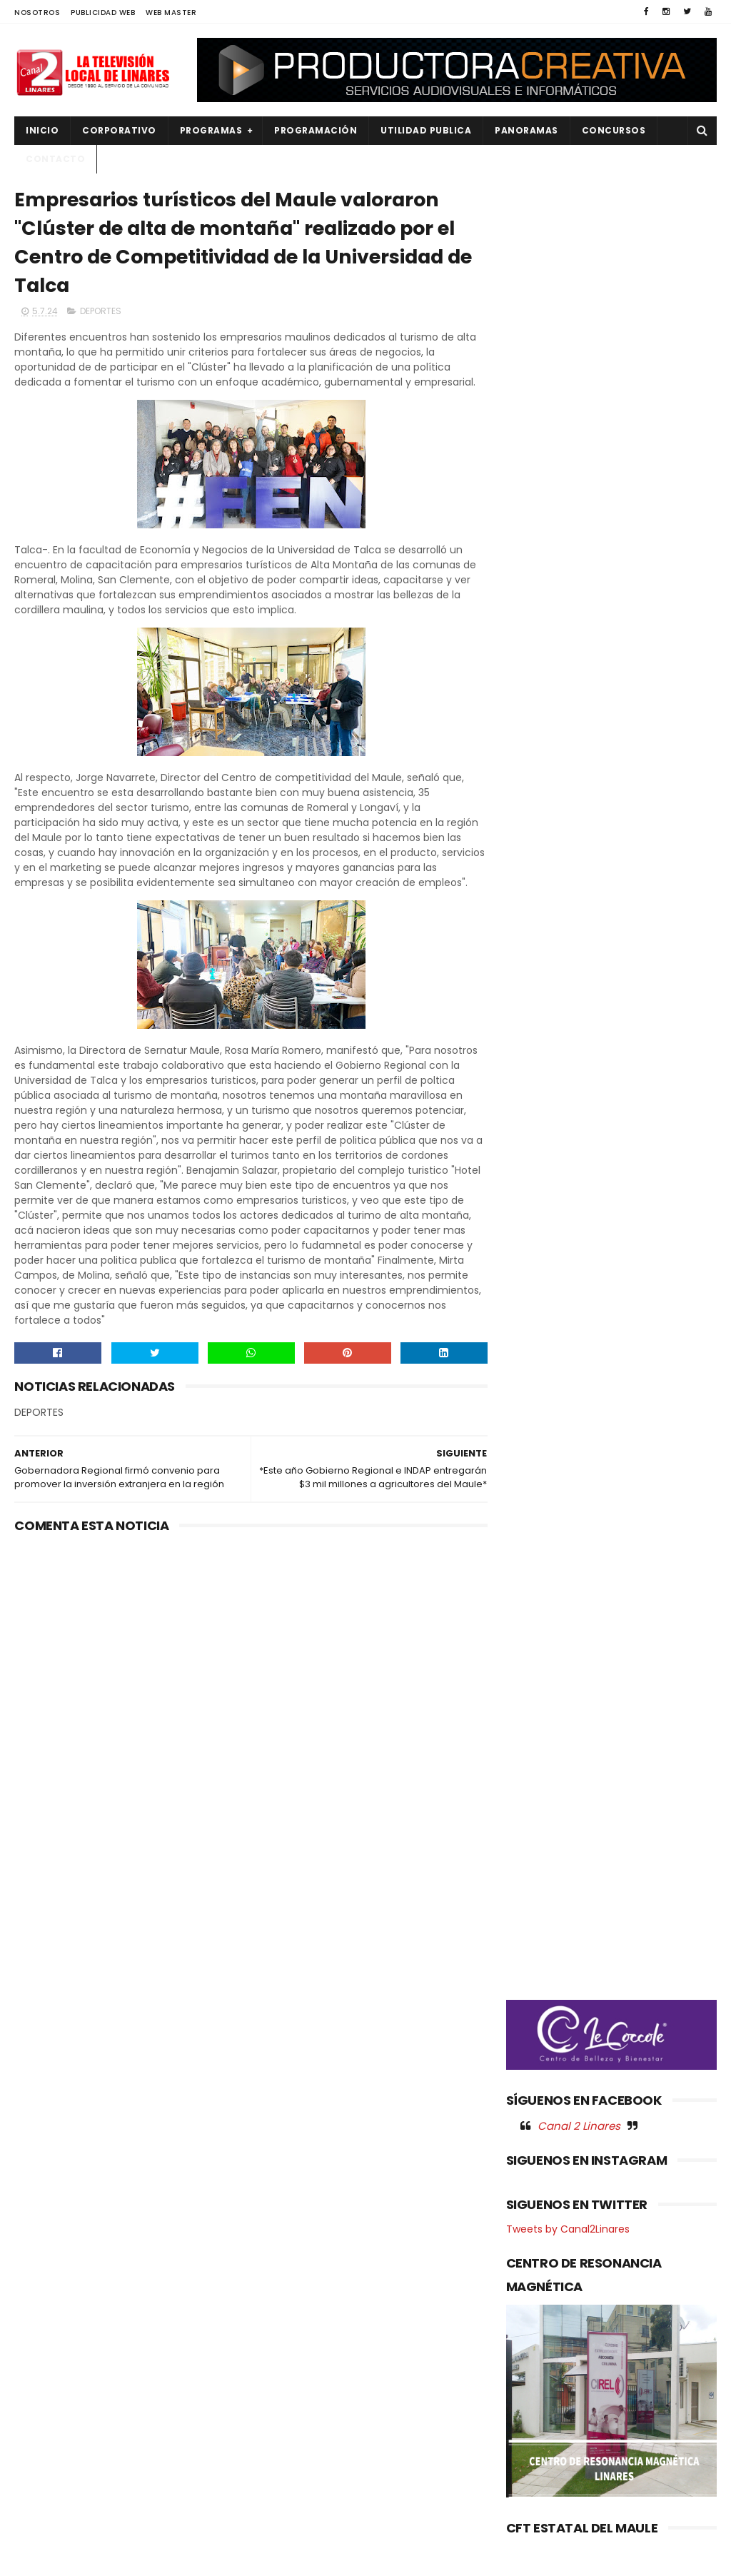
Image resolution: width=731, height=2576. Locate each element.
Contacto (55, 159)
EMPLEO (40, 2351)
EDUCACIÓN (50, 2327)
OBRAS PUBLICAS (60, 2400)
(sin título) (281, 2256)
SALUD (38, 2496)
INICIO (42, 130)
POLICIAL (43, 2423)
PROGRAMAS (211, 130)
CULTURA (44, 2279)
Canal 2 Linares (579, 770)
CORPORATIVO (119, 130)
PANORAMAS (526, 130)
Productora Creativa (399, 2558)
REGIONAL (45, 2472)
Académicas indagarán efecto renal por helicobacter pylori (390, 2366)
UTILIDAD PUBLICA (425, 130)
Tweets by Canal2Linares (568, 874)
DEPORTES (100, 312)
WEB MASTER (171, 12)
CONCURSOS (614, 130)
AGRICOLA (47, 2255)
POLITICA (44, 2448)
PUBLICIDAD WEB (103, 12)
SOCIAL (40, 2521)
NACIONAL (46, 2376)
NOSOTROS (37, 12)
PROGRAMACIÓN (315, 130)
